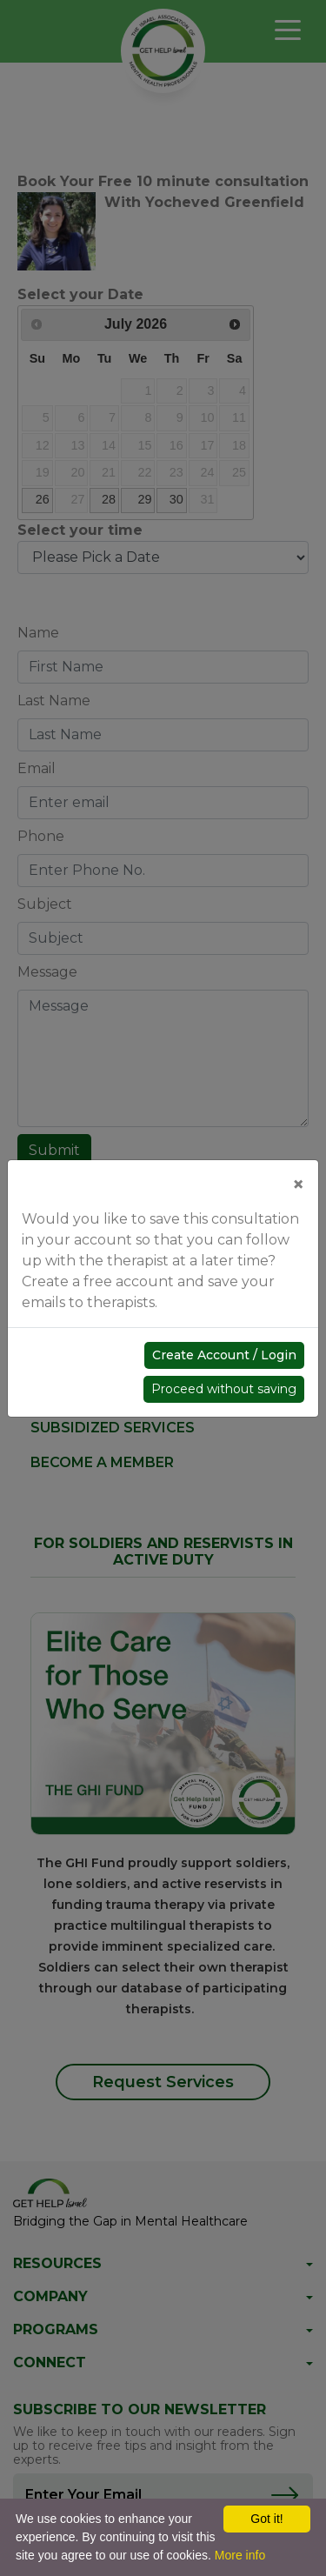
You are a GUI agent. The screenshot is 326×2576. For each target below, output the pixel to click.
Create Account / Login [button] (224, 1355)
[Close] (298, 1184)
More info (240, 2555)
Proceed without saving (223, 1389)
